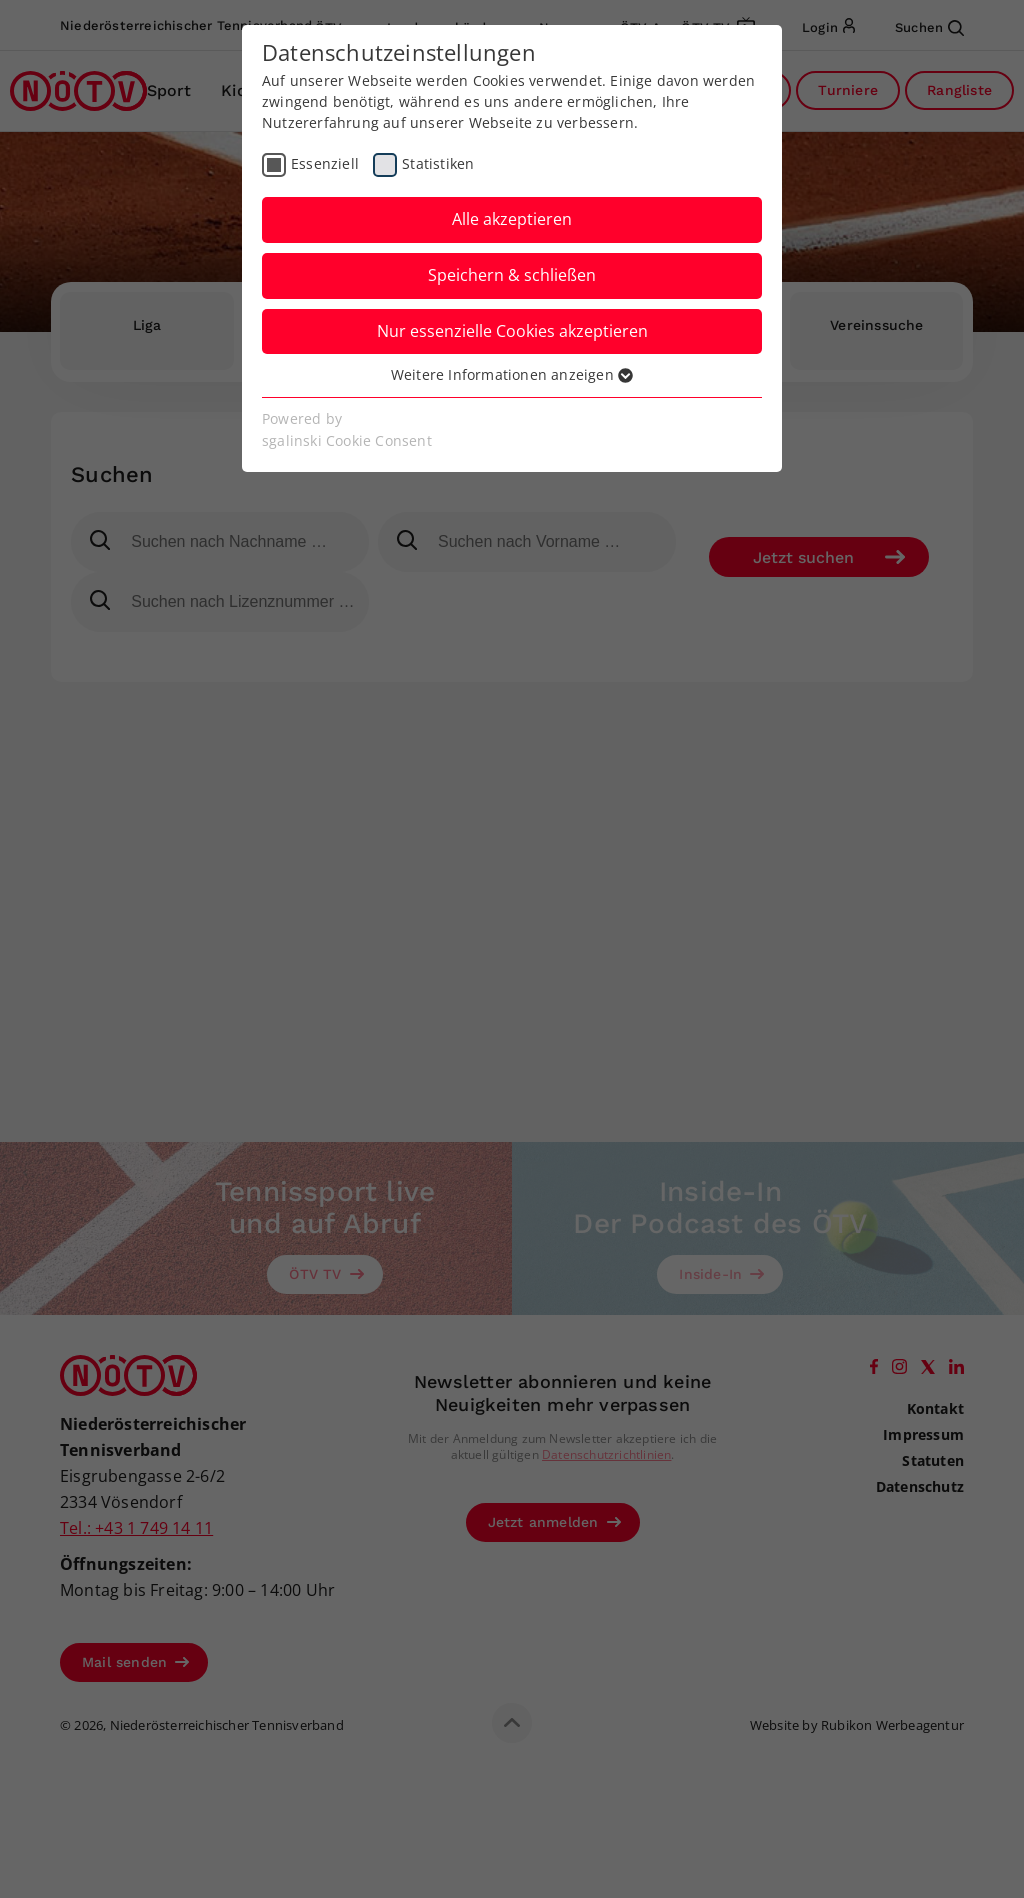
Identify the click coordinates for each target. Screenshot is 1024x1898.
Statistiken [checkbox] (438, 163)
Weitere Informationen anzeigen (512, 374)
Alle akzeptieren (512, 219)
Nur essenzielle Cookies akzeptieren (512, 331)
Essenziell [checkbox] (325, 163)
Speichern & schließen (512, 275)
